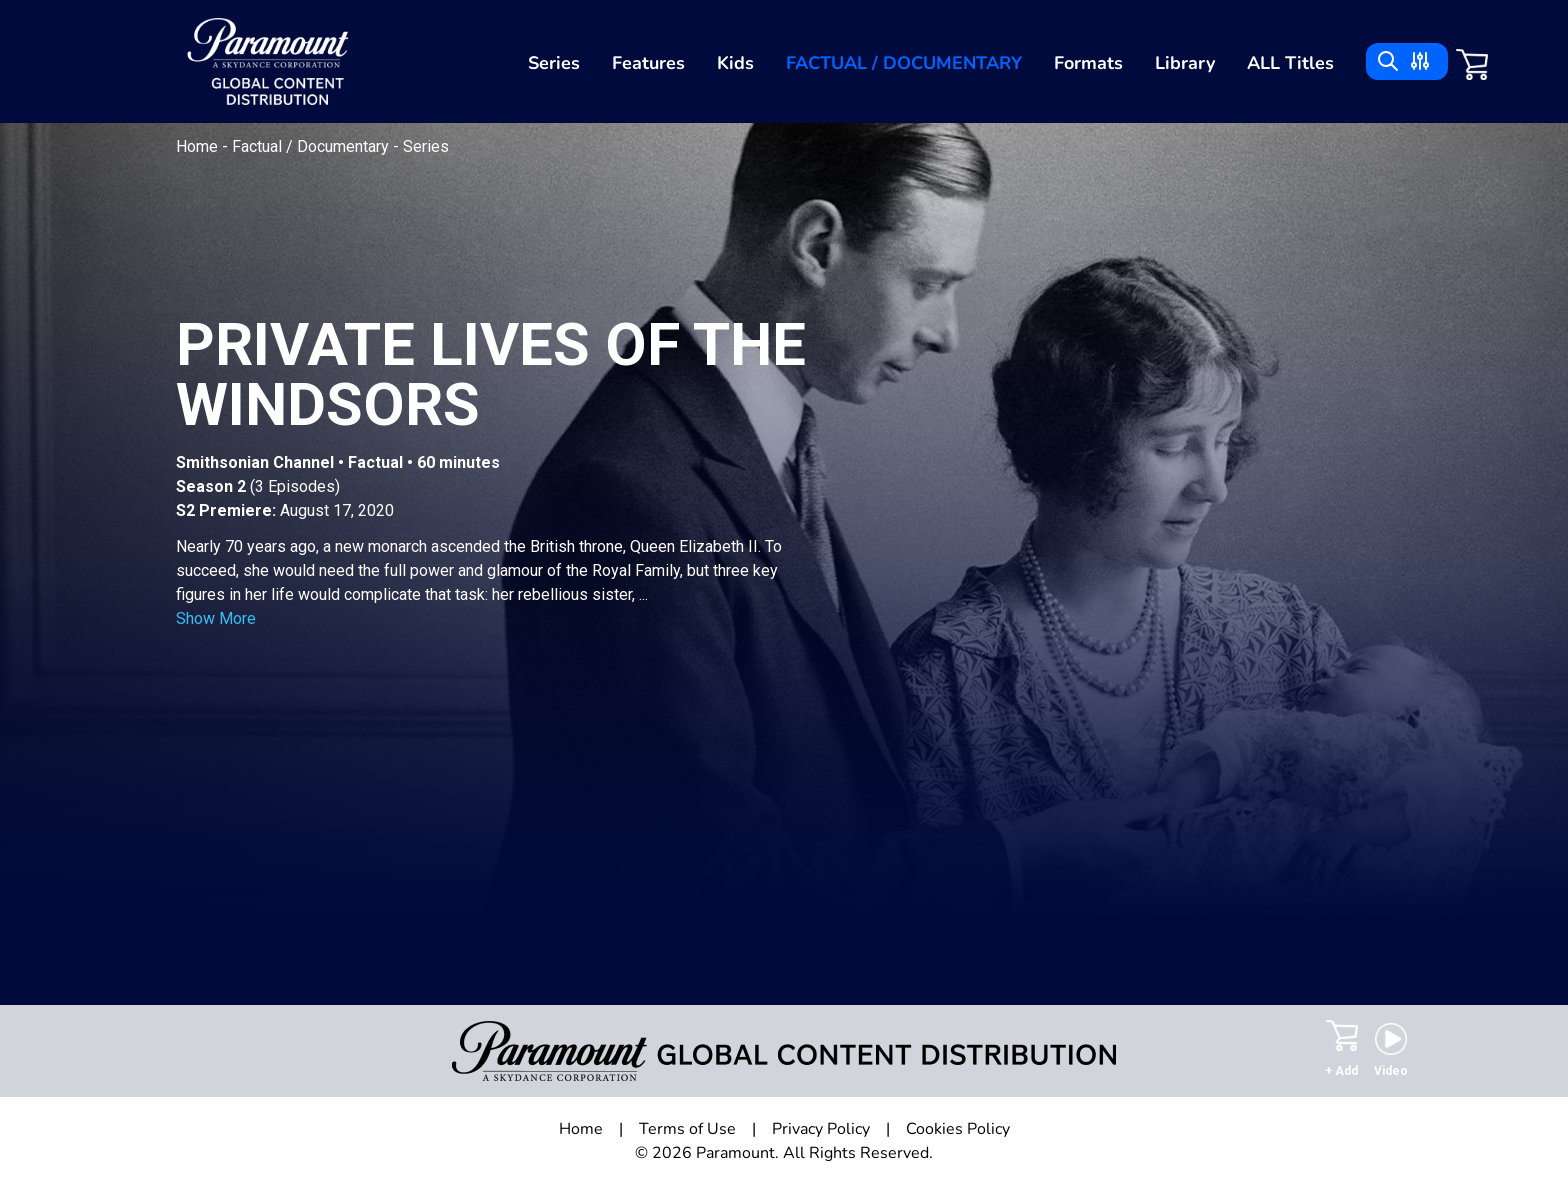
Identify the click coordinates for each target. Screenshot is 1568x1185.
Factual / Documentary (904, 63)
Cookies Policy (958, 1129)
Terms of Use (687, 1129)
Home (199, 146)
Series (554, 63)
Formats (1088, 63)
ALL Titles (1290, 63)
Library (1185, 63)
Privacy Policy (821, 1129)
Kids (735, 63)
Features (648, 63)
